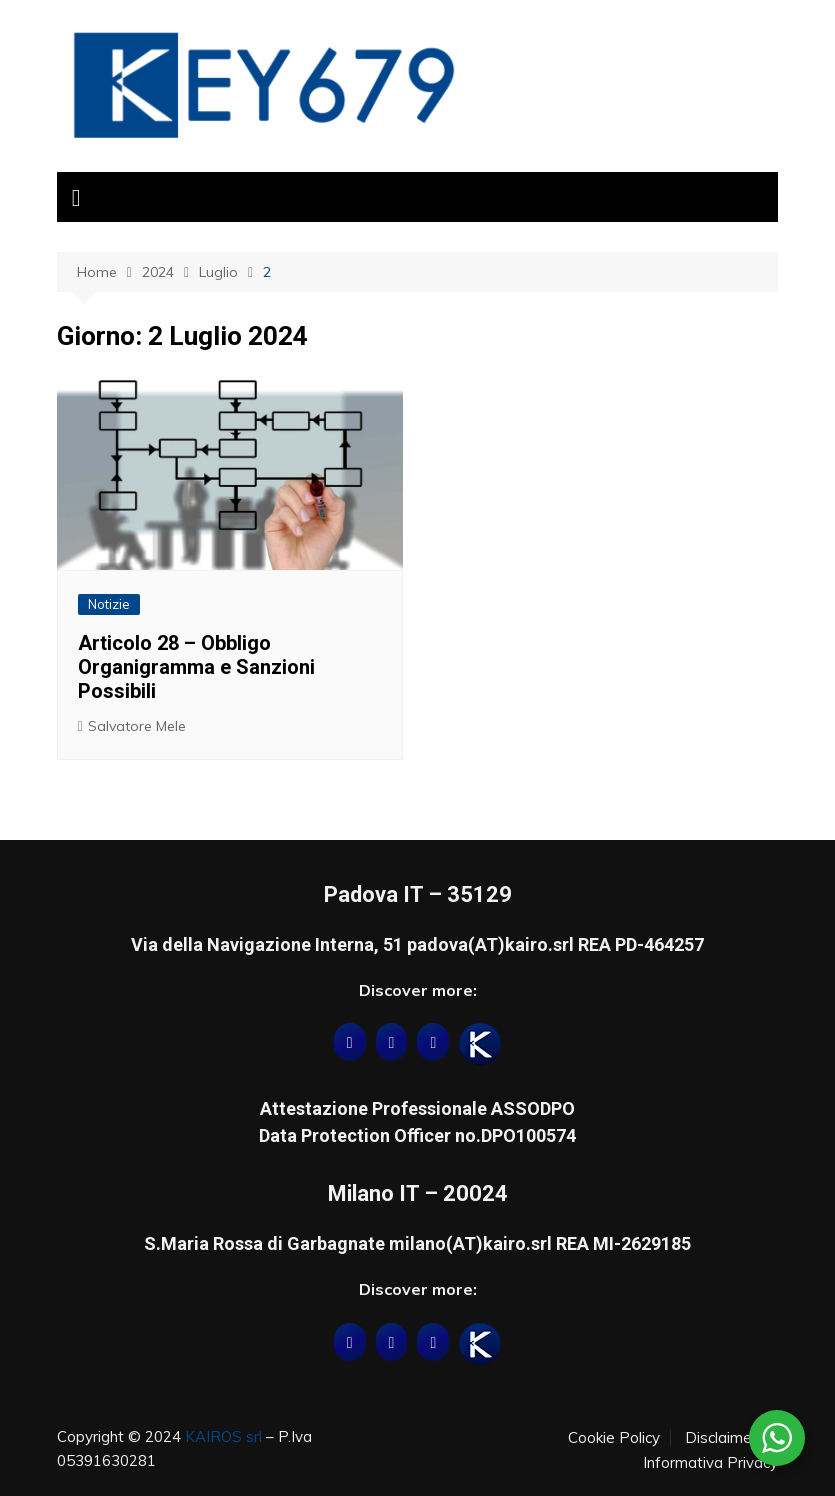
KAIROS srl (223, 1436)
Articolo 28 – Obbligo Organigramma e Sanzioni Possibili (196, 667)
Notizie (109, 604)
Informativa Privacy (710, 1463)
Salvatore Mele (137, 726)
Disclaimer (721, 1438)
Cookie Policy (614, 1438)
